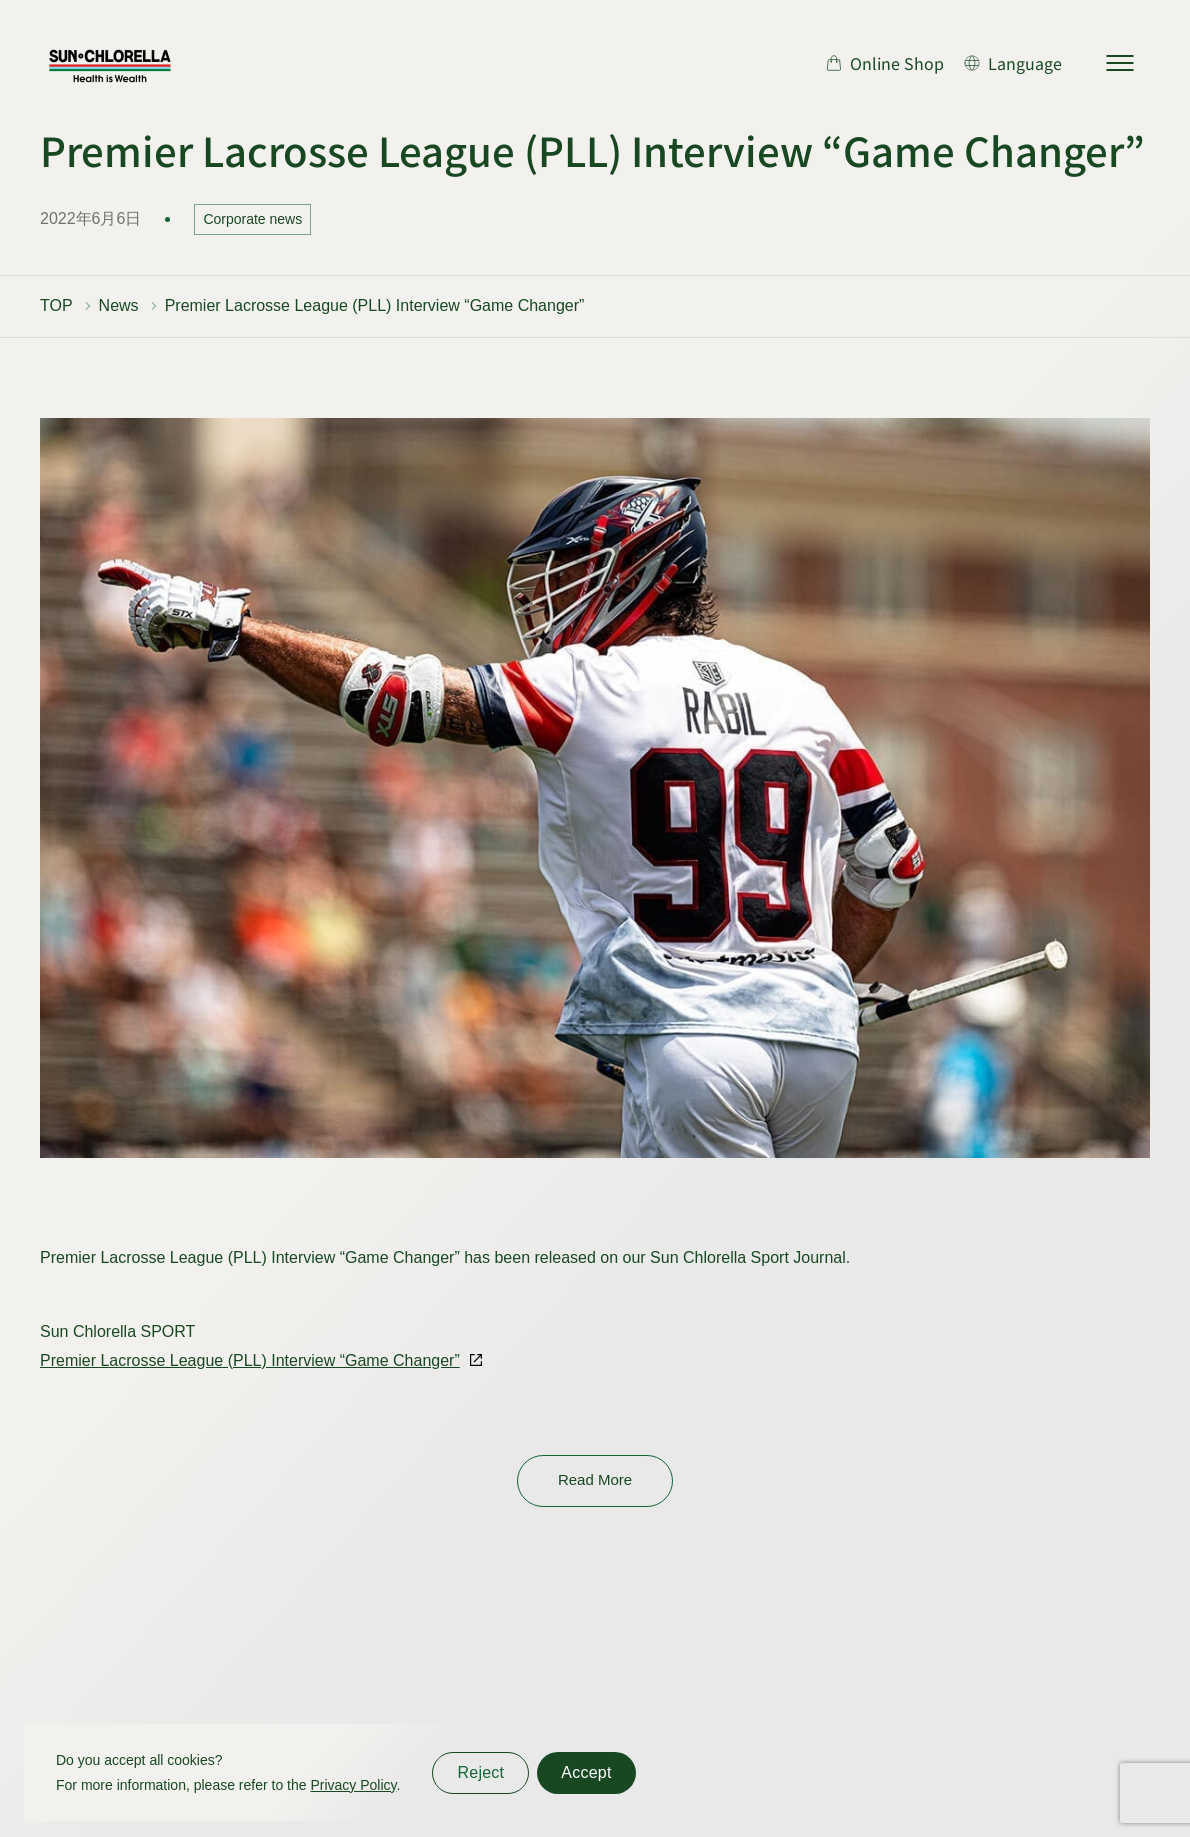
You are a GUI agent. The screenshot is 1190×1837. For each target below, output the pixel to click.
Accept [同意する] (586, 1772)
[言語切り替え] (1013, 63)
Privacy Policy (353, 1785)
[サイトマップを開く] (1120, 63)
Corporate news (252, 219)
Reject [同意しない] (480, 1772)
